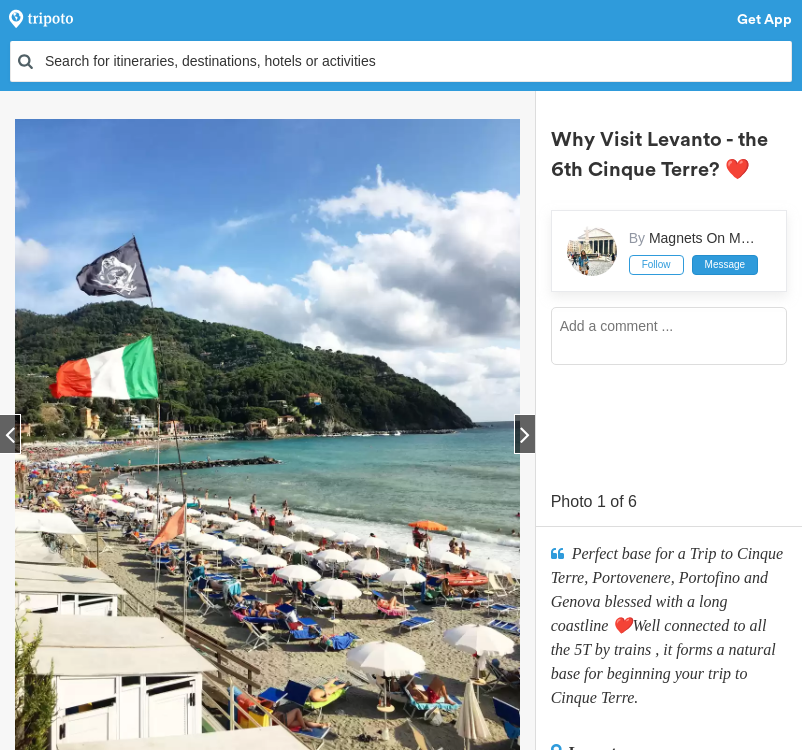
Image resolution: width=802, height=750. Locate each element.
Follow (656, 264)
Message (725, 264)
